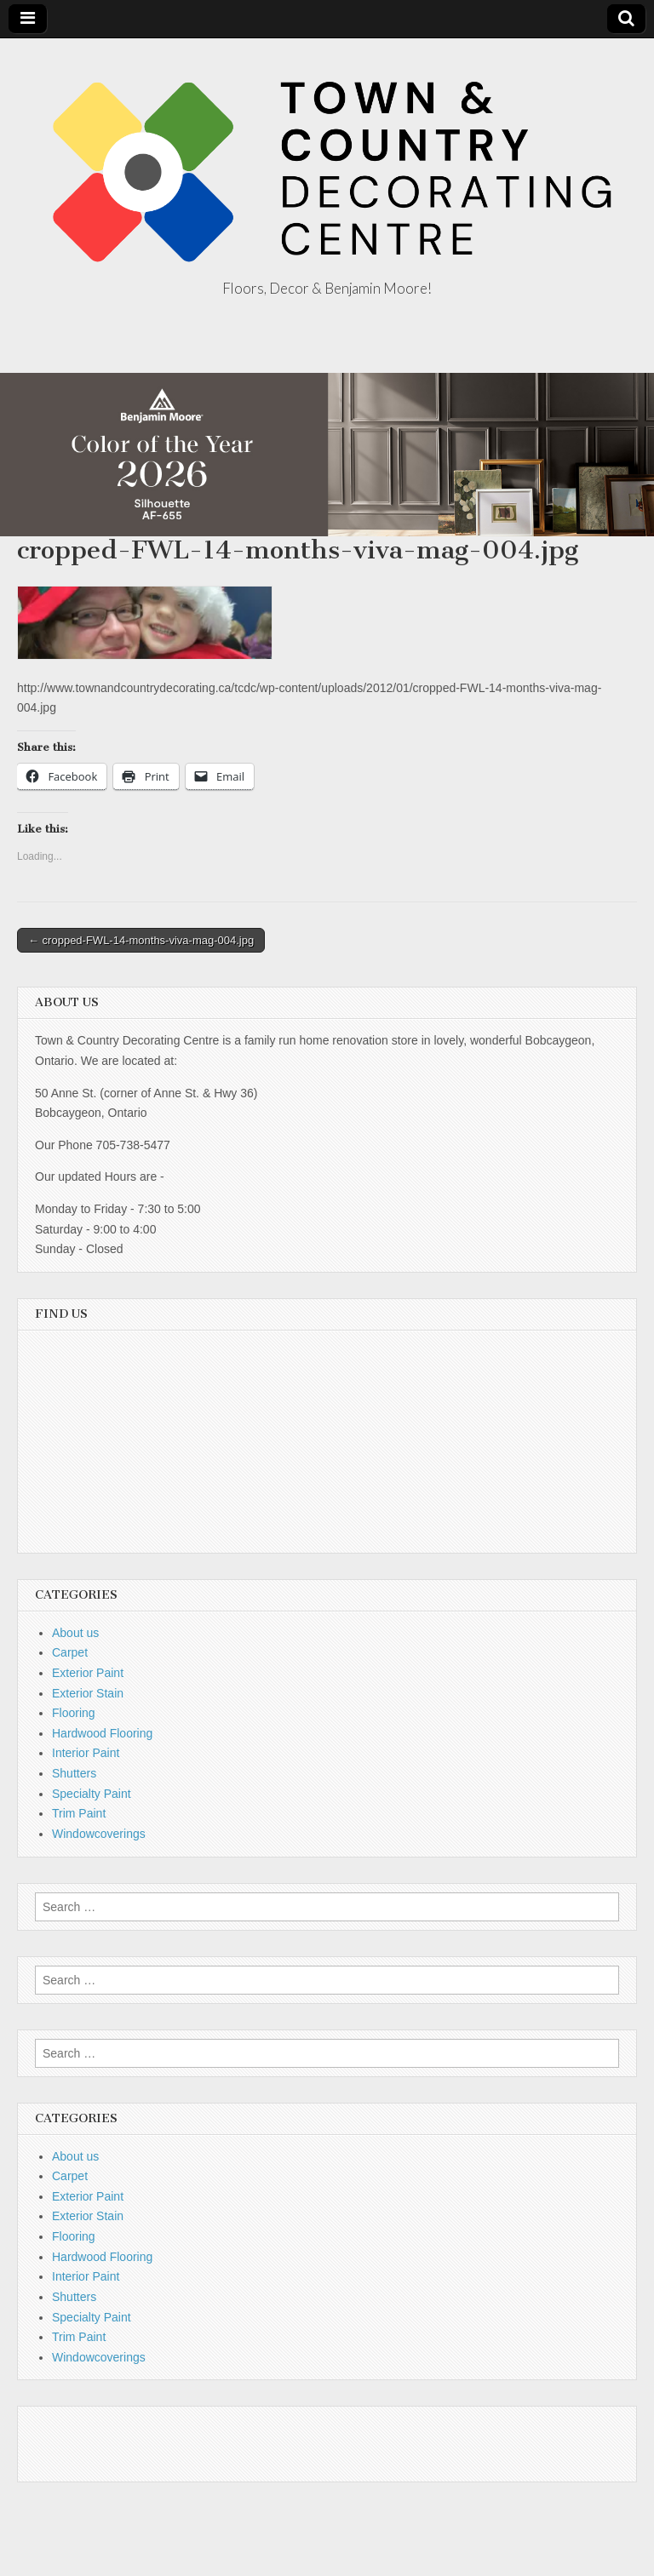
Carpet (70, 1652)
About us (75, 1633)
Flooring (73, 1713)
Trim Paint (79, 1813)
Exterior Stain (87, 1693)
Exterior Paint (87, 1673)
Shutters (74, 1773)
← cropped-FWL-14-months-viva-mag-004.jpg (141, 940)
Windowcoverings (99, 1833)
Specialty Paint (91, 1793)
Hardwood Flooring (102, 1733)
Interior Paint (85, 1753)
